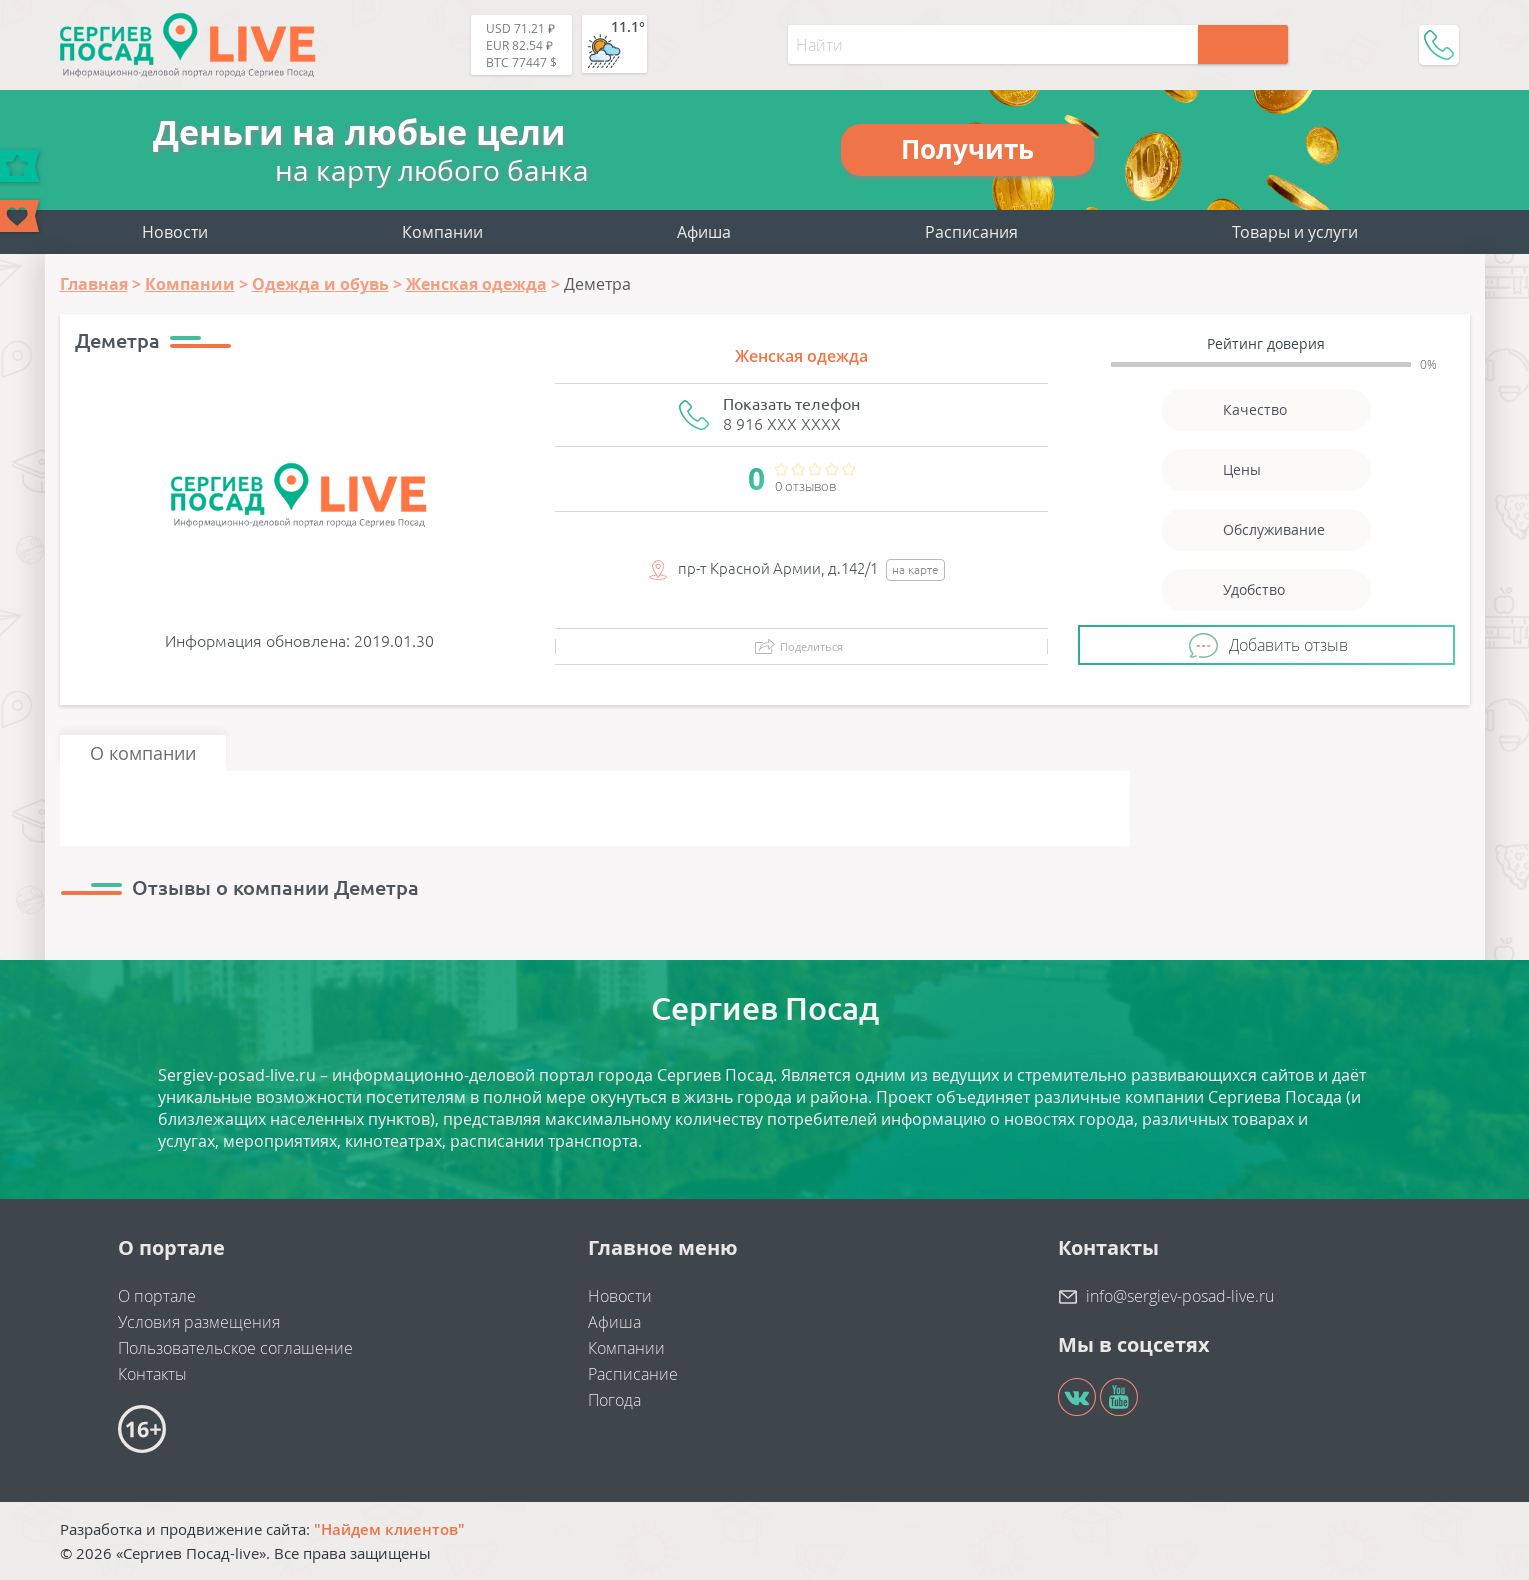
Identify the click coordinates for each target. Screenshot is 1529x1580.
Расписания (971, 232)
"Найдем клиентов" (389, 1529)
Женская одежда (801, 356)
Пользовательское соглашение (235, 1348)
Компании (442, 232)
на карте (915, 569)
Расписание (633, 1374)
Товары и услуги (1295, 232)
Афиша (704, 232)
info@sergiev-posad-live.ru (1180, 1296)
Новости (175, 232)
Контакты (152, 1374)
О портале (157, 1296)
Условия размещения (199, 1322)
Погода (614, 1400)
